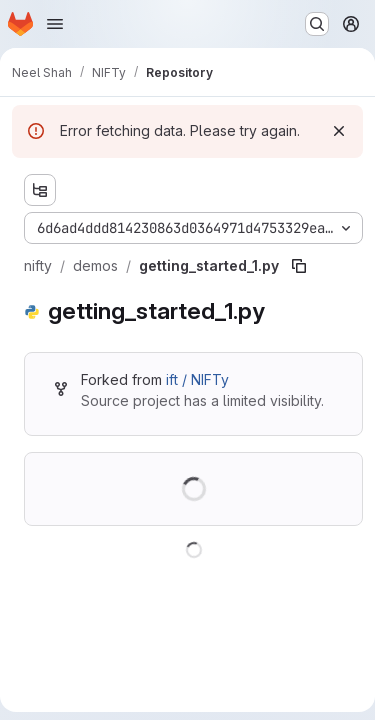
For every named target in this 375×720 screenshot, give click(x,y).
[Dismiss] (339, 131)
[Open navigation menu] (55, 24)
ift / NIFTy (197, 379)
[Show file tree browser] (40, 190)
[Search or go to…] (317, 24)
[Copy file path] (299, 266)
